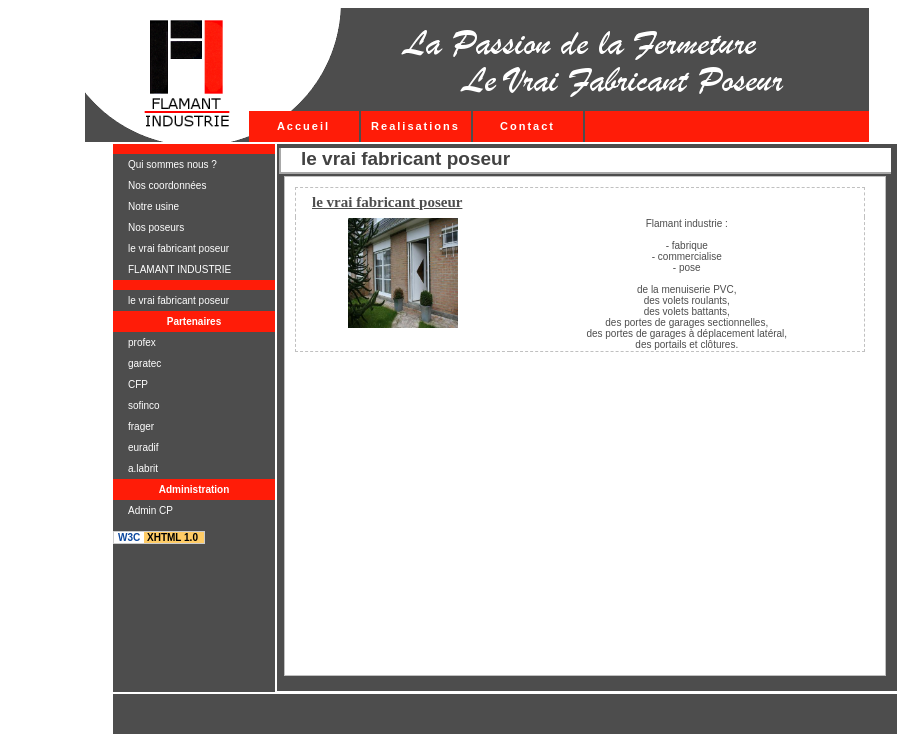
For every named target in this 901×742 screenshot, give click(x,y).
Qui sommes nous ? (172, 164)
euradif (143, 447)
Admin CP (150, 510)
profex (142, 342)
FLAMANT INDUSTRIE (179, 269)
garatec (144, 363)
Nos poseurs (156, 227)
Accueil (303, 126)
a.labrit (143, 468)
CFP (138, 384)
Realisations (415, 126)
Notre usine (153, 206)
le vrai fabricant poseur (178, 248)
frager (141, 426)
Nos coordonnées (167, 185)
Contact (527, 126)
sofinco (144, 405)
